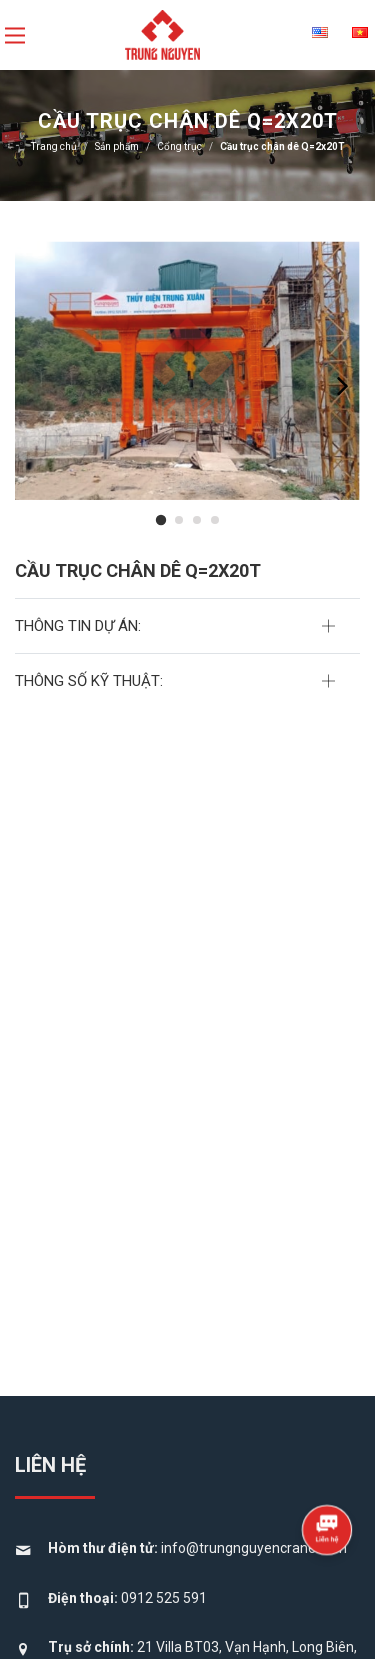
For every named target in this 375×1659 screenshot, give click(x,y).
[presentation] (342, 385)
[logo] (163, 33)
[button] (160, 520)
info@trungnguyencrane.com (254, 1548)
